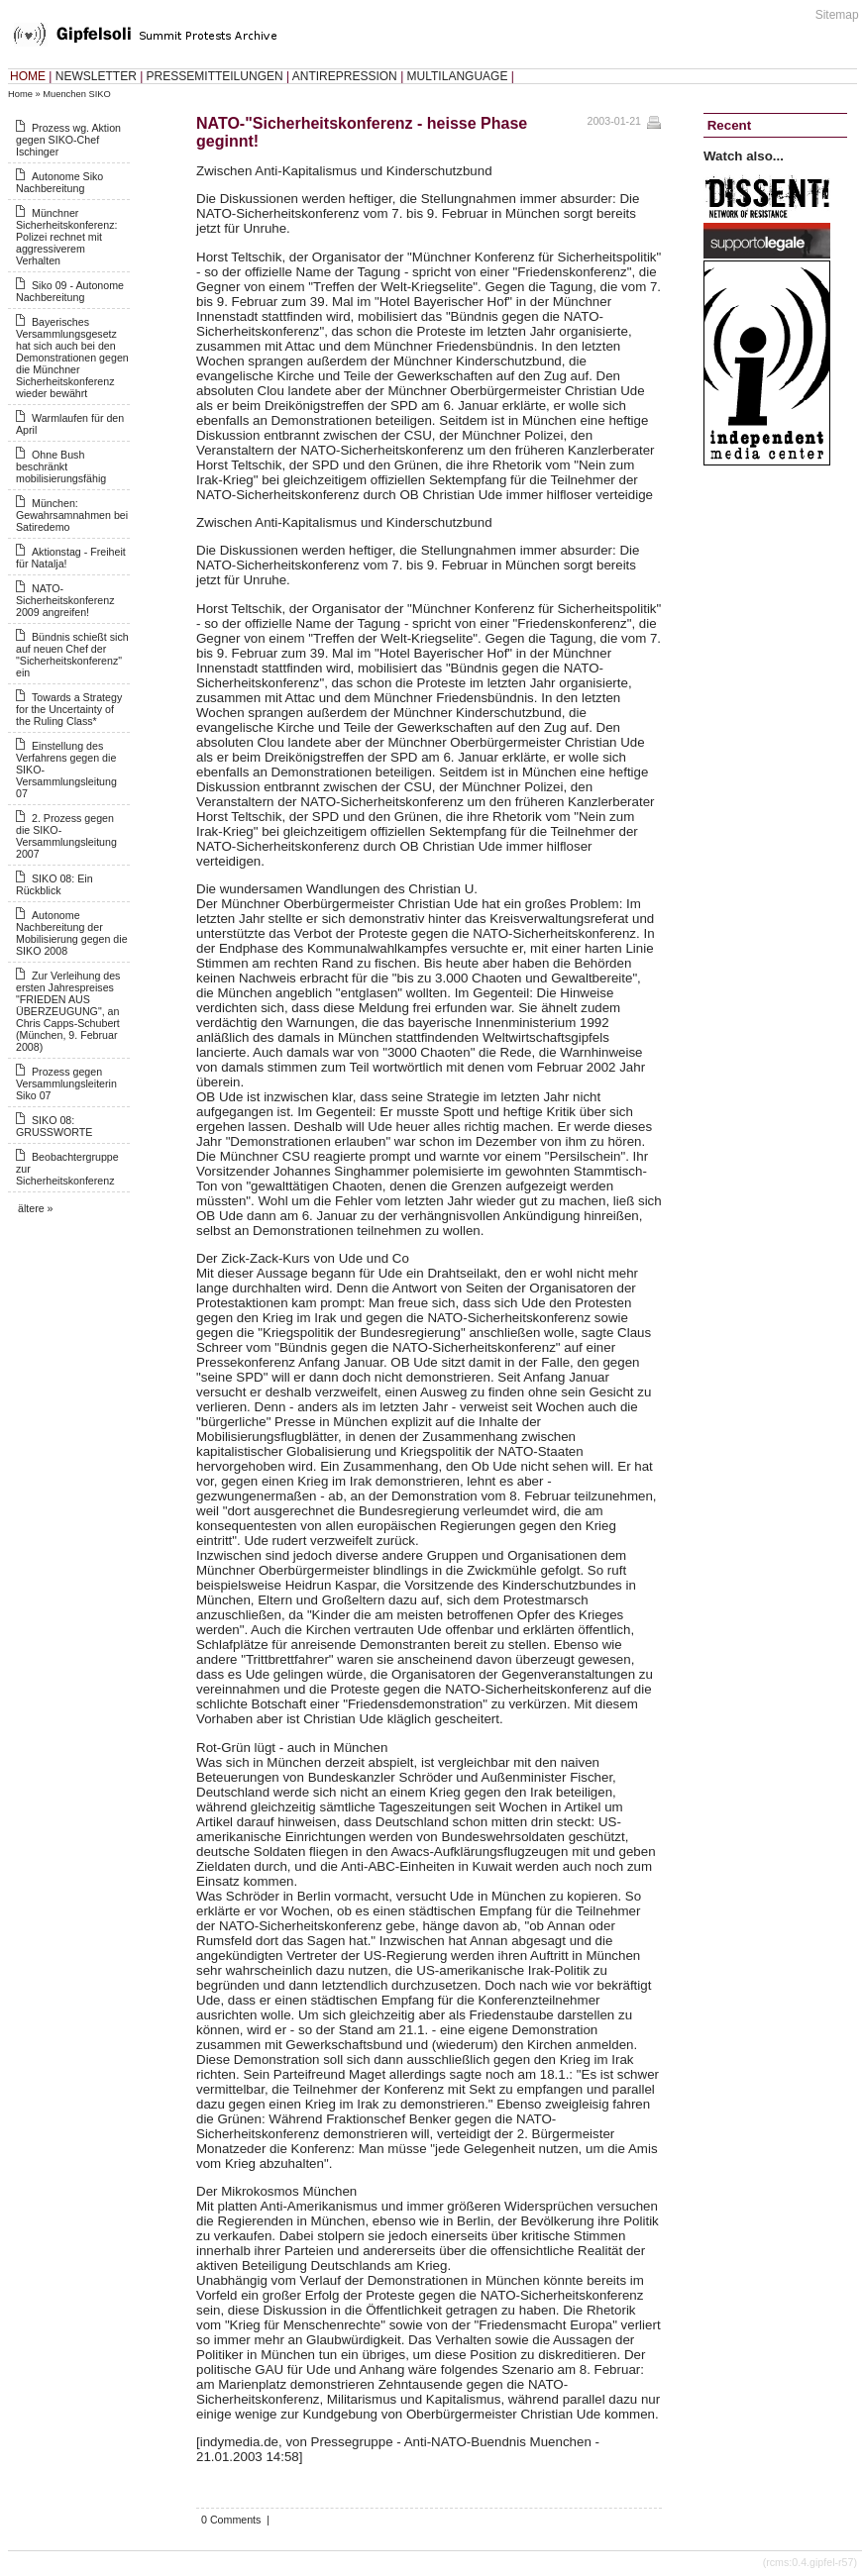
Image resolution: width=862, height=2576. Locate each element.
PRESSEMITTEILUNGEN (215, 76)
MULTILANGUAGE (457, 76)
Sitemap (837, 15)
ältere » (36, 1208)
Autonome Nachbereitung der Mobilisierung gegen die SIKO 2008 (72, 933)
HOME (28, 76)
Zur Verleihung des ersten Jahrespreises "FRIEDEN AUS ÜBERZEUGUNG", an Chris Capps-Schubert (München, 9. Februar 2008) (68, 1011)
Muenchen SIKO (76, 94)
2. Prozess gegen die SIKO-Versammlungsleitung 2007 (66, 836)
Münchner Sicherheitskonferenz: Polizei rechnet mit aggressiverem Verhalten (66, 236)
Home (20, 94)
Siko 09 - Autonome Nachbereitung (70, 291)
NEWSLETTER (96, 76)
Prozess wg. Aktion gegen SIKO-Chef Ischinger (68, 139)
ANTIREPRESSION (344, 76)
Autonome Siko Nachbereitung (59, 182)
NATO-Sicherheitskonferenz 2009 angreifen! (65, 600)
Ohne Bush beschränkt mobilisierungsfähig (61, 466)
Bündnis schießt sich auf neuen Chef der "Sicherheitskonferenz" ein (72, 654)
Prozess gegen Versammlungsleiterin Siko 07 (66, 1083)
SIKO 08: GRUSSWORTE (54, 1126)
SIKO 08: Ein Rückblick (54, 884)
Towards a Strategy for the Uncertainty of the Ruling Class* (69, 709)
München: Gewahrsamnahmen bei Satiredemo (72, 515)
